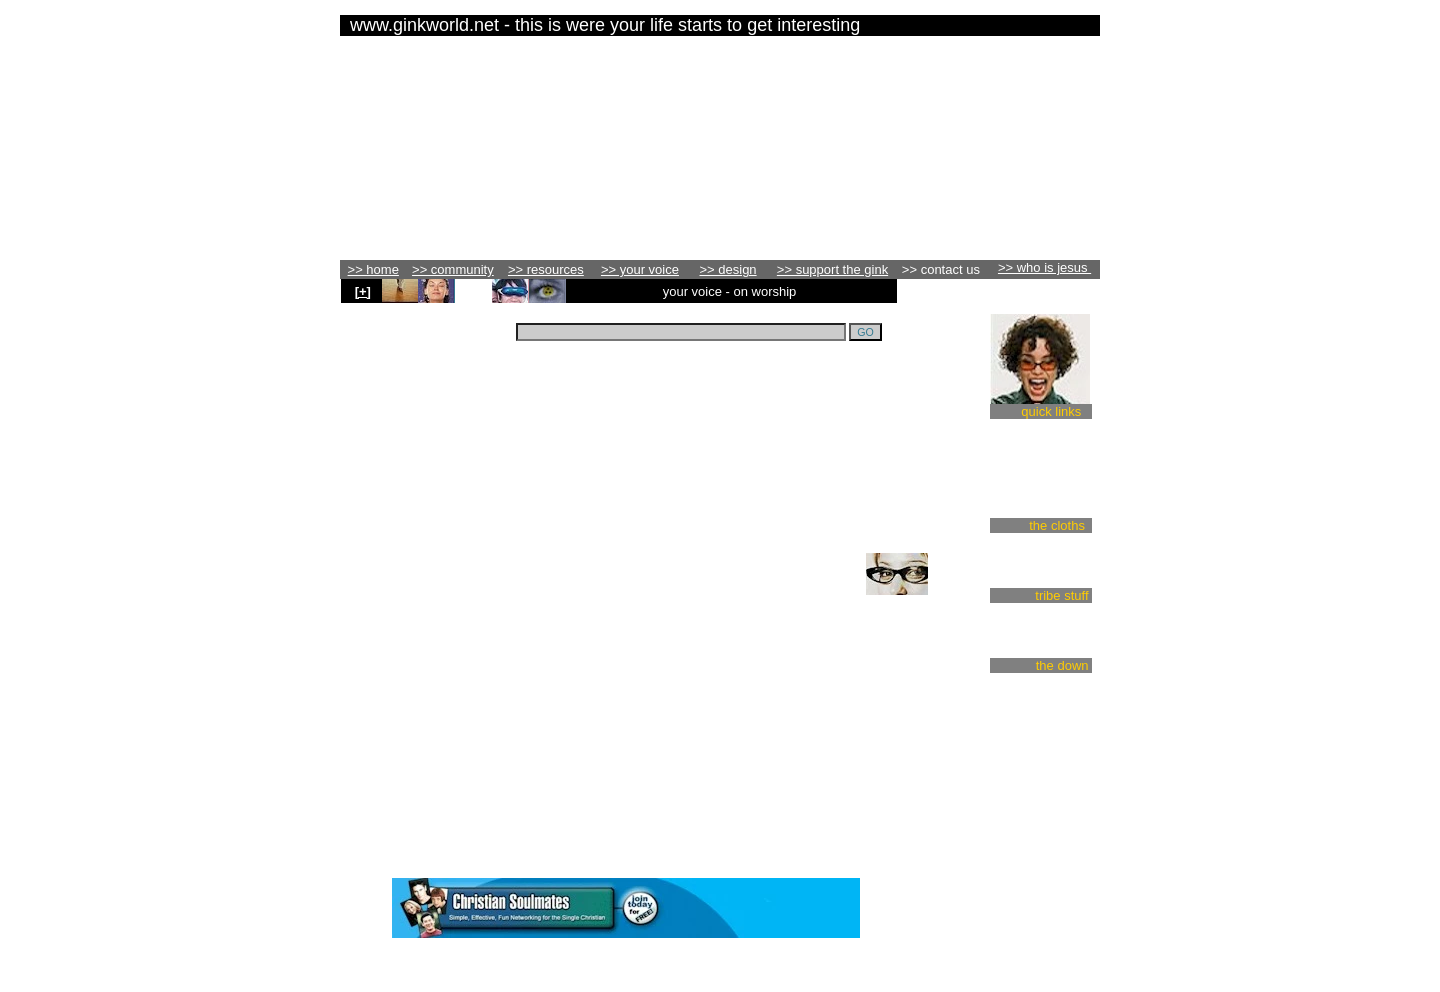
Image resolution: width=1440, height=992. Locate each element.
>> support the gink (832, 269)
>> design (728, 269)
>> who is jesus (1044, 267)
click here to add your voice (594, 591)
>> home (373, 269)
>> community (453, 269)
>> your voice (640, 269)
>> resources (546, 269)
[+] (363, 291)
